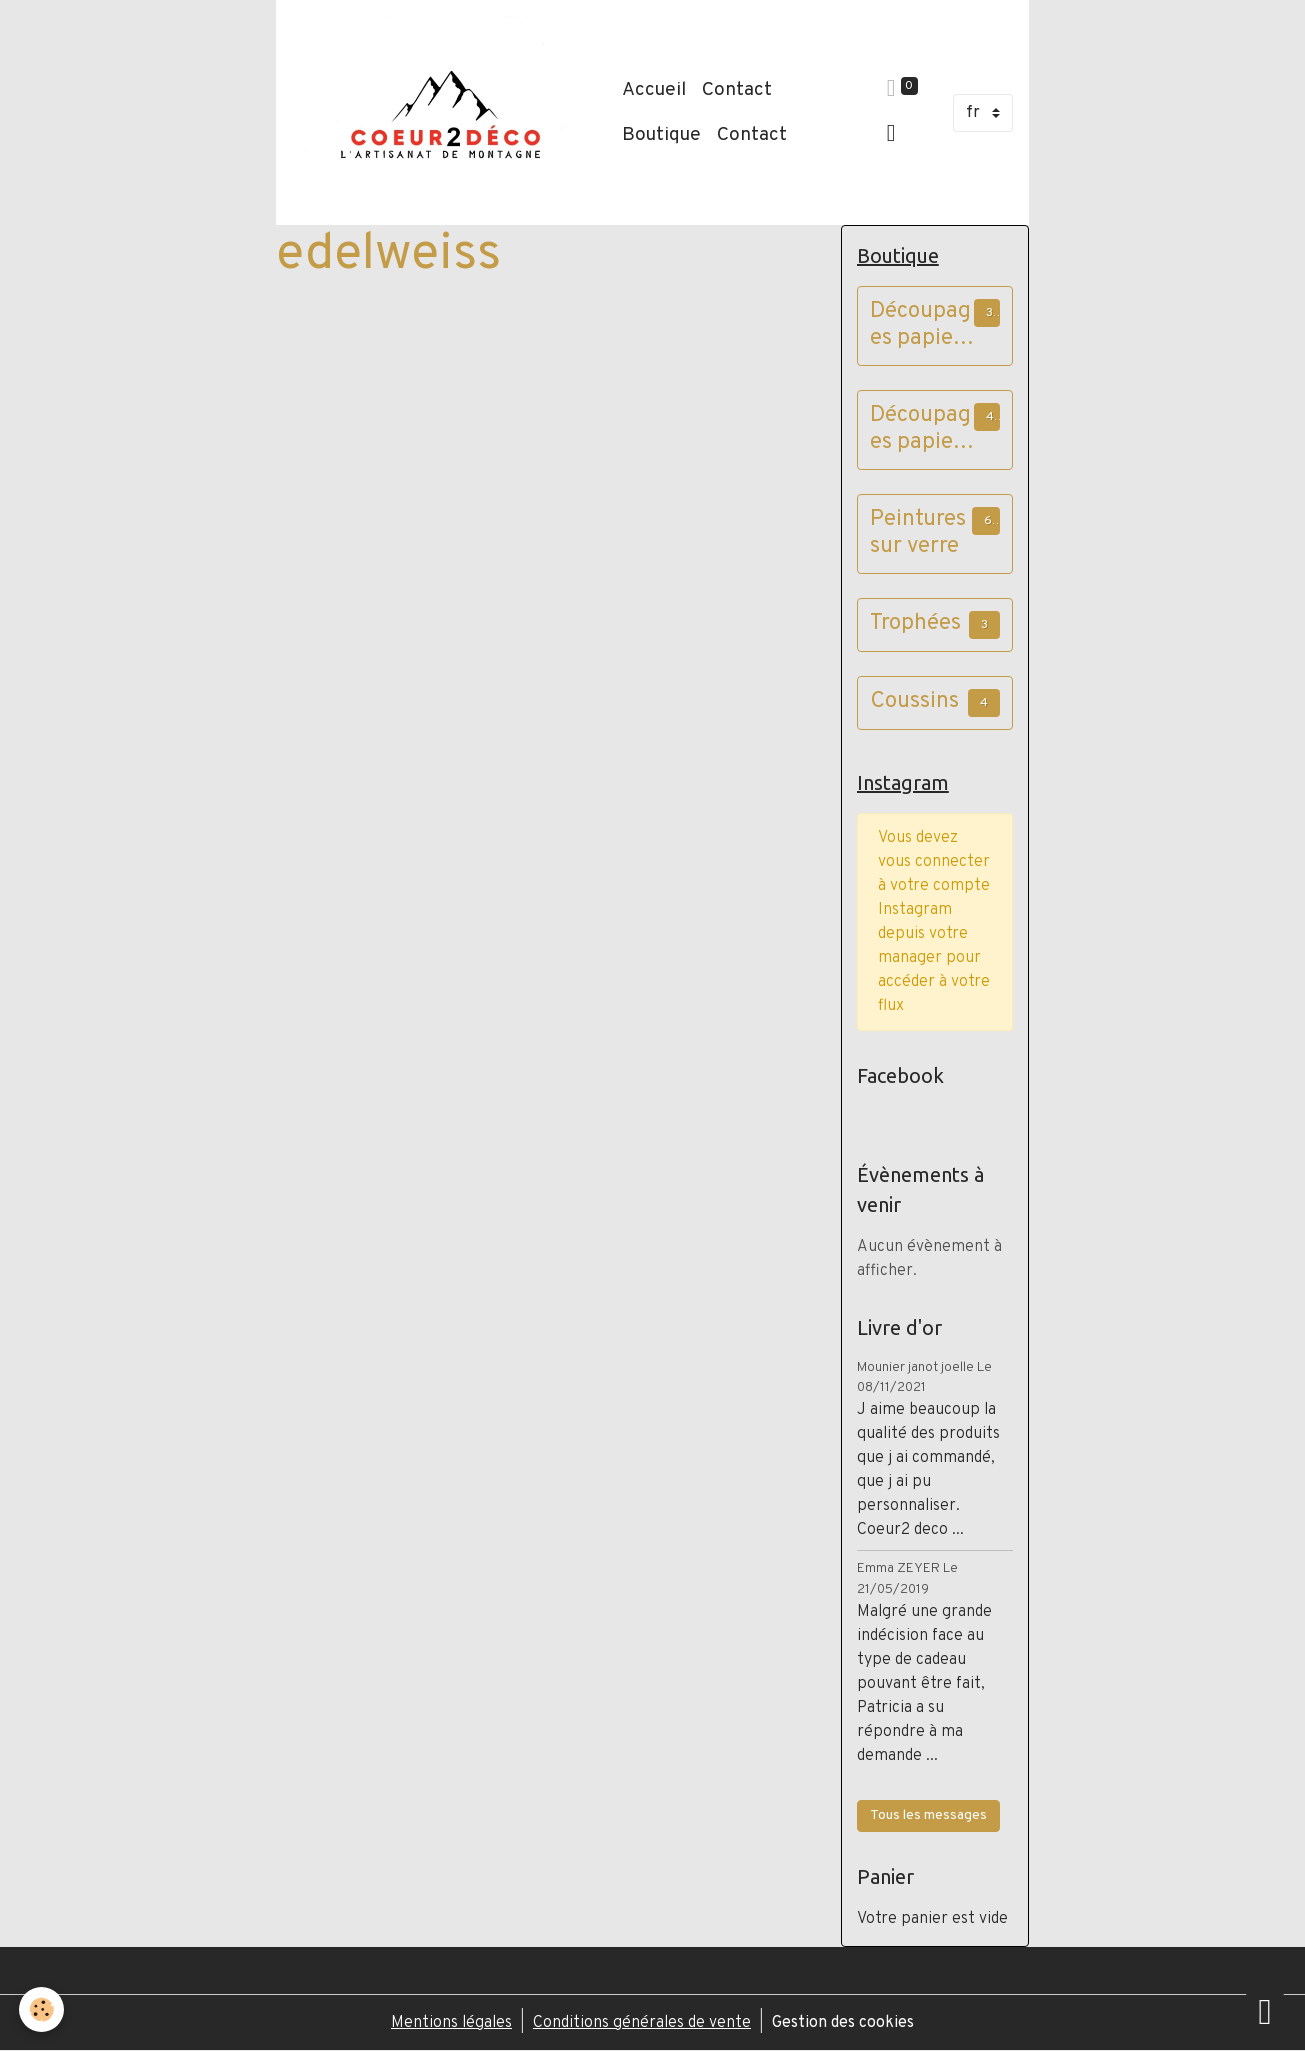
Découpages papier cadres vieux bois (920, 430)
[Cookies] (42, 2009)
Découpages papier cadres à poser (920, 326)
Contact (737, 90)
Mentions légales (451, 2023)
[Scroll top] (1265, 2011)
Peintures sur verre (918, 534)
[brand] (445, 112)
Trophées (915, 624)
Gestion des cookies (843, 2023)
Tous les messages (928, 1815)
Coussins (914, 702)
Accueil (654, 90)
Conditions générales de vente (642, 2023)
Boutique (661, 135)
